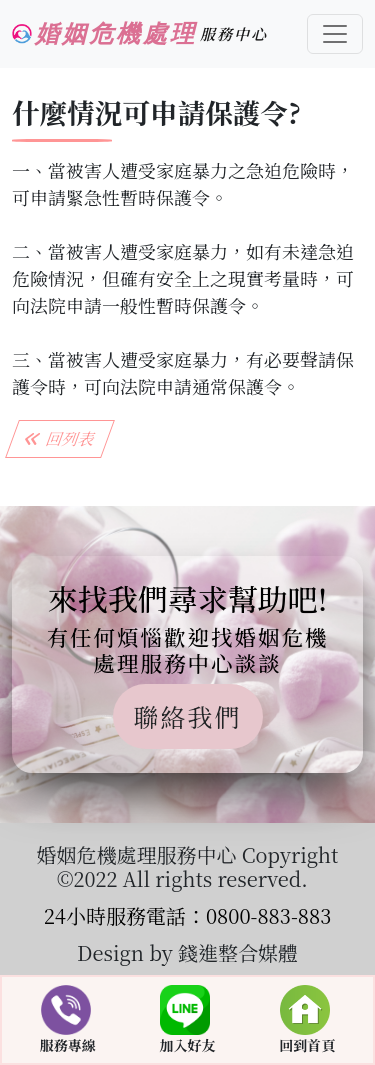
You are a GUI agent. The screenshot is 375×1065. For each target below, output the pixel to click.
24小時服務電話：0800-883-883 (188, 915)
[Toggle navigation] (335, 34)
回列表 (60, 438)
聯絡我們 (187, 716)
